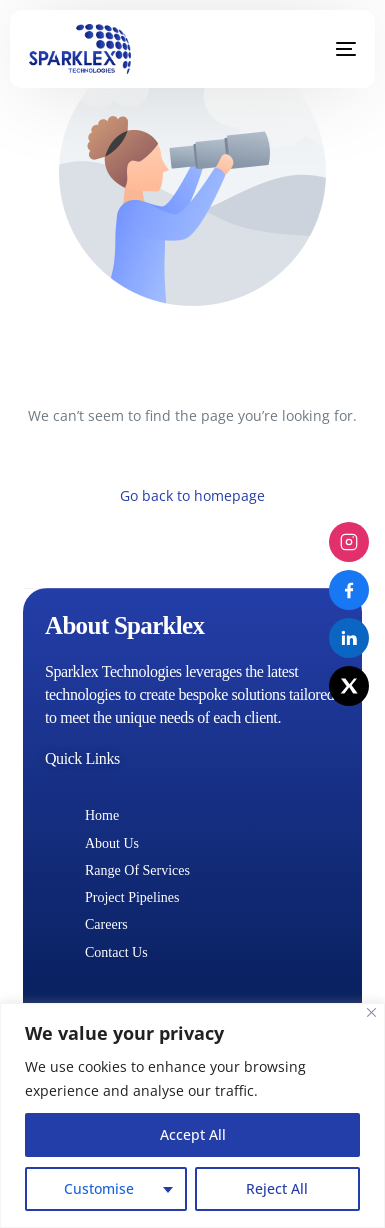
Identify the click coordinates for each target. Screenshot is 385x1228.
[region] (192, 1115)
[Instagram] (349, 542)
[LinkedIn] (349, 638)
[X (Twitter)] (349, 686)
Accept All (193, 1134)
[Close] (371, 1012)
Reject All (277, 1188)
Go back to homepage (192, 495)
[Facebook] (349, 590)
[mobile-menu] (331, 49)
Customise (99, 1188)
